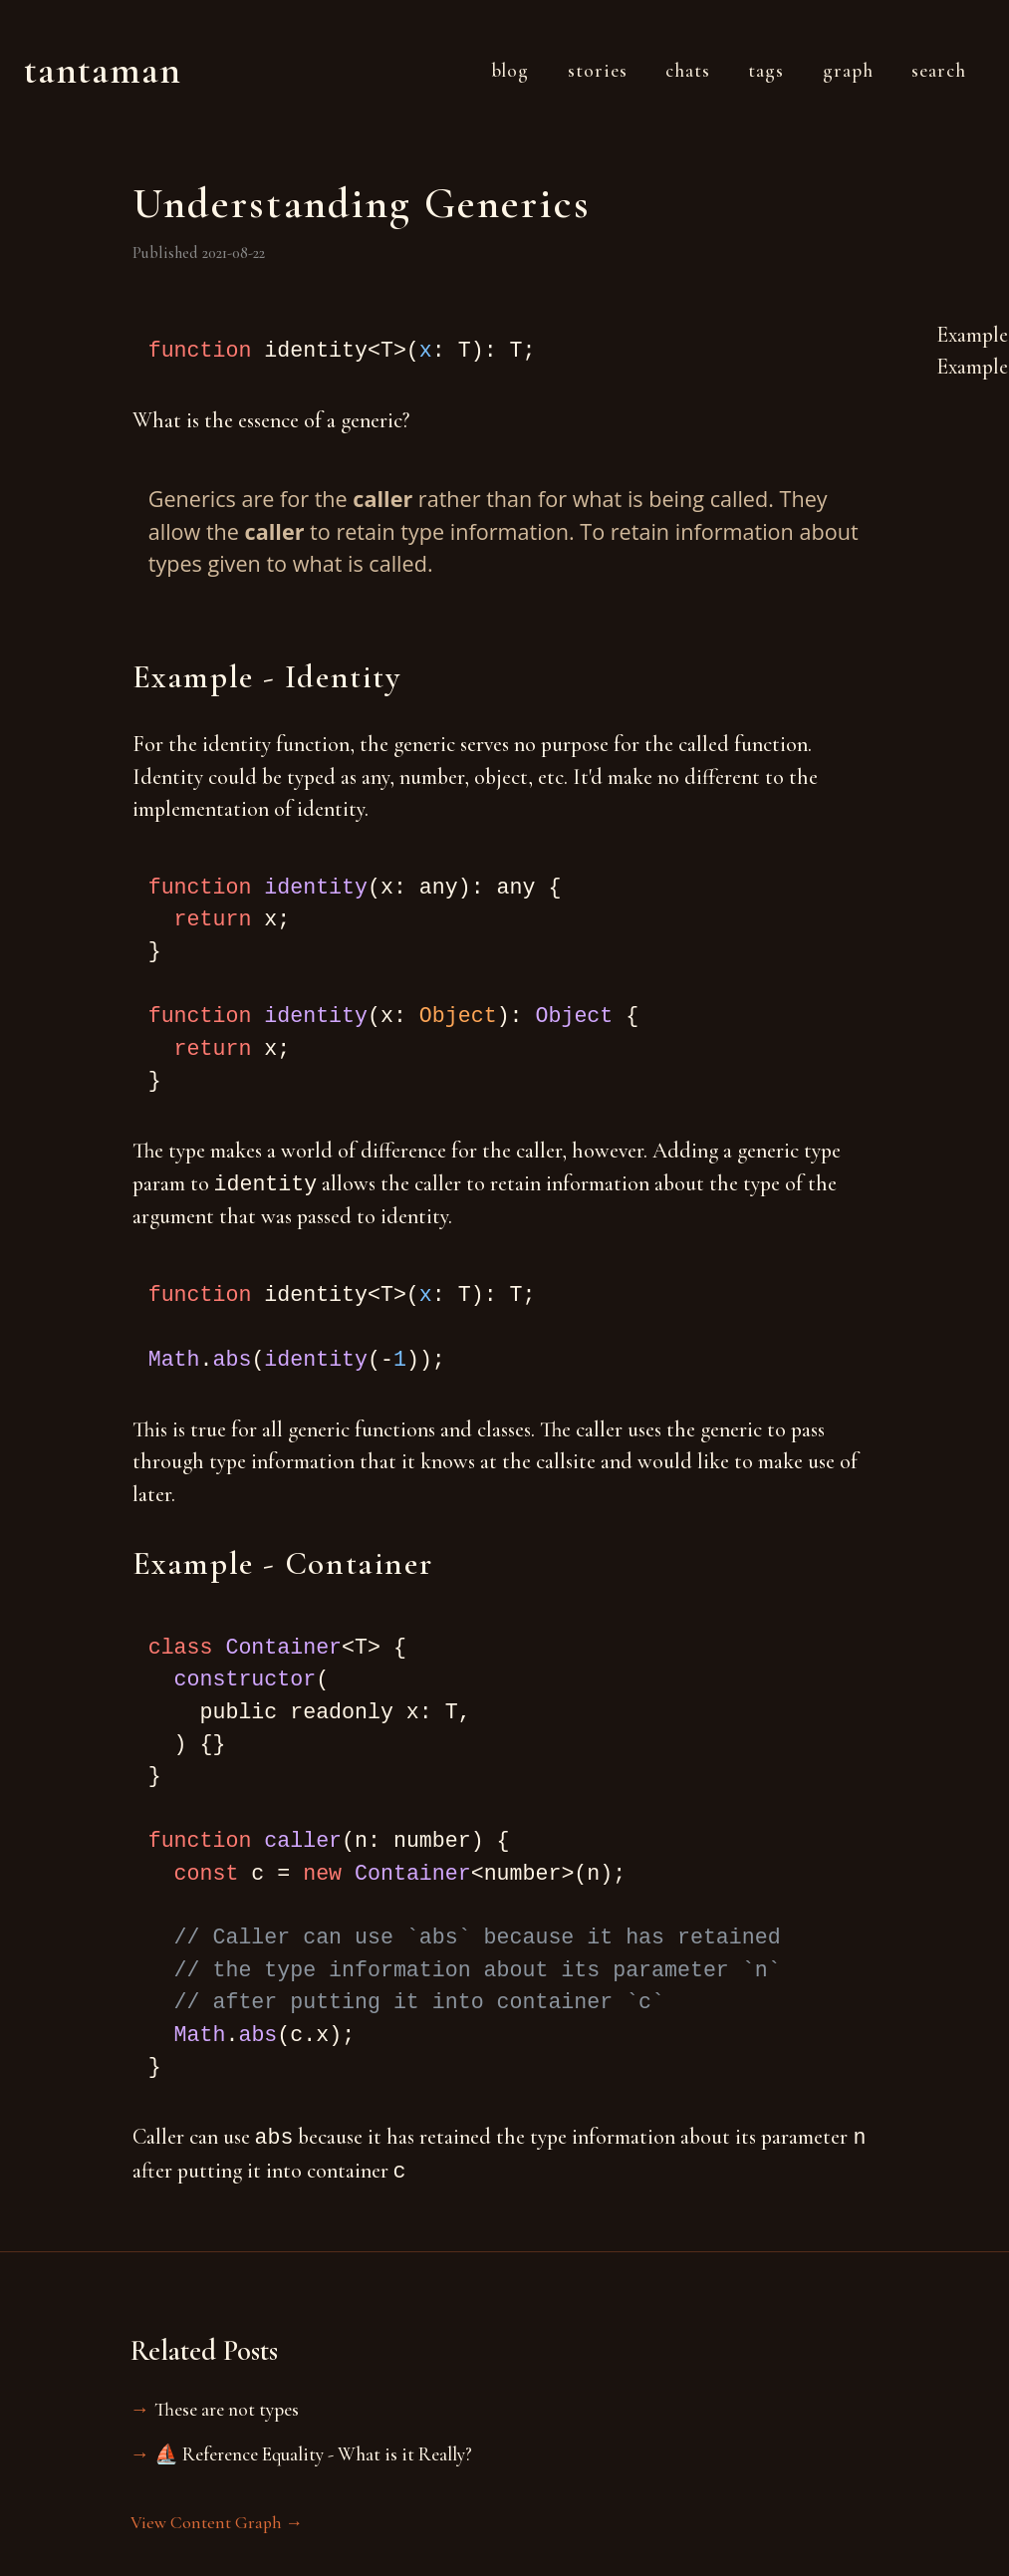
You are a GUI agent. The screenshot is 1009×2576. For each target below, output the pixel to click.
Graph (848, 71)
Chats (687, 71)
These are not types (226, 2410)
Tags (766, 71)
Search (938, 71)
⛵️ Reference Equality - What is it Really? (313, 2454)
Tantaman (102, 70)
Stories (598, 71)
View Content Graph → (217, 2522)
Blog (510, 71)
